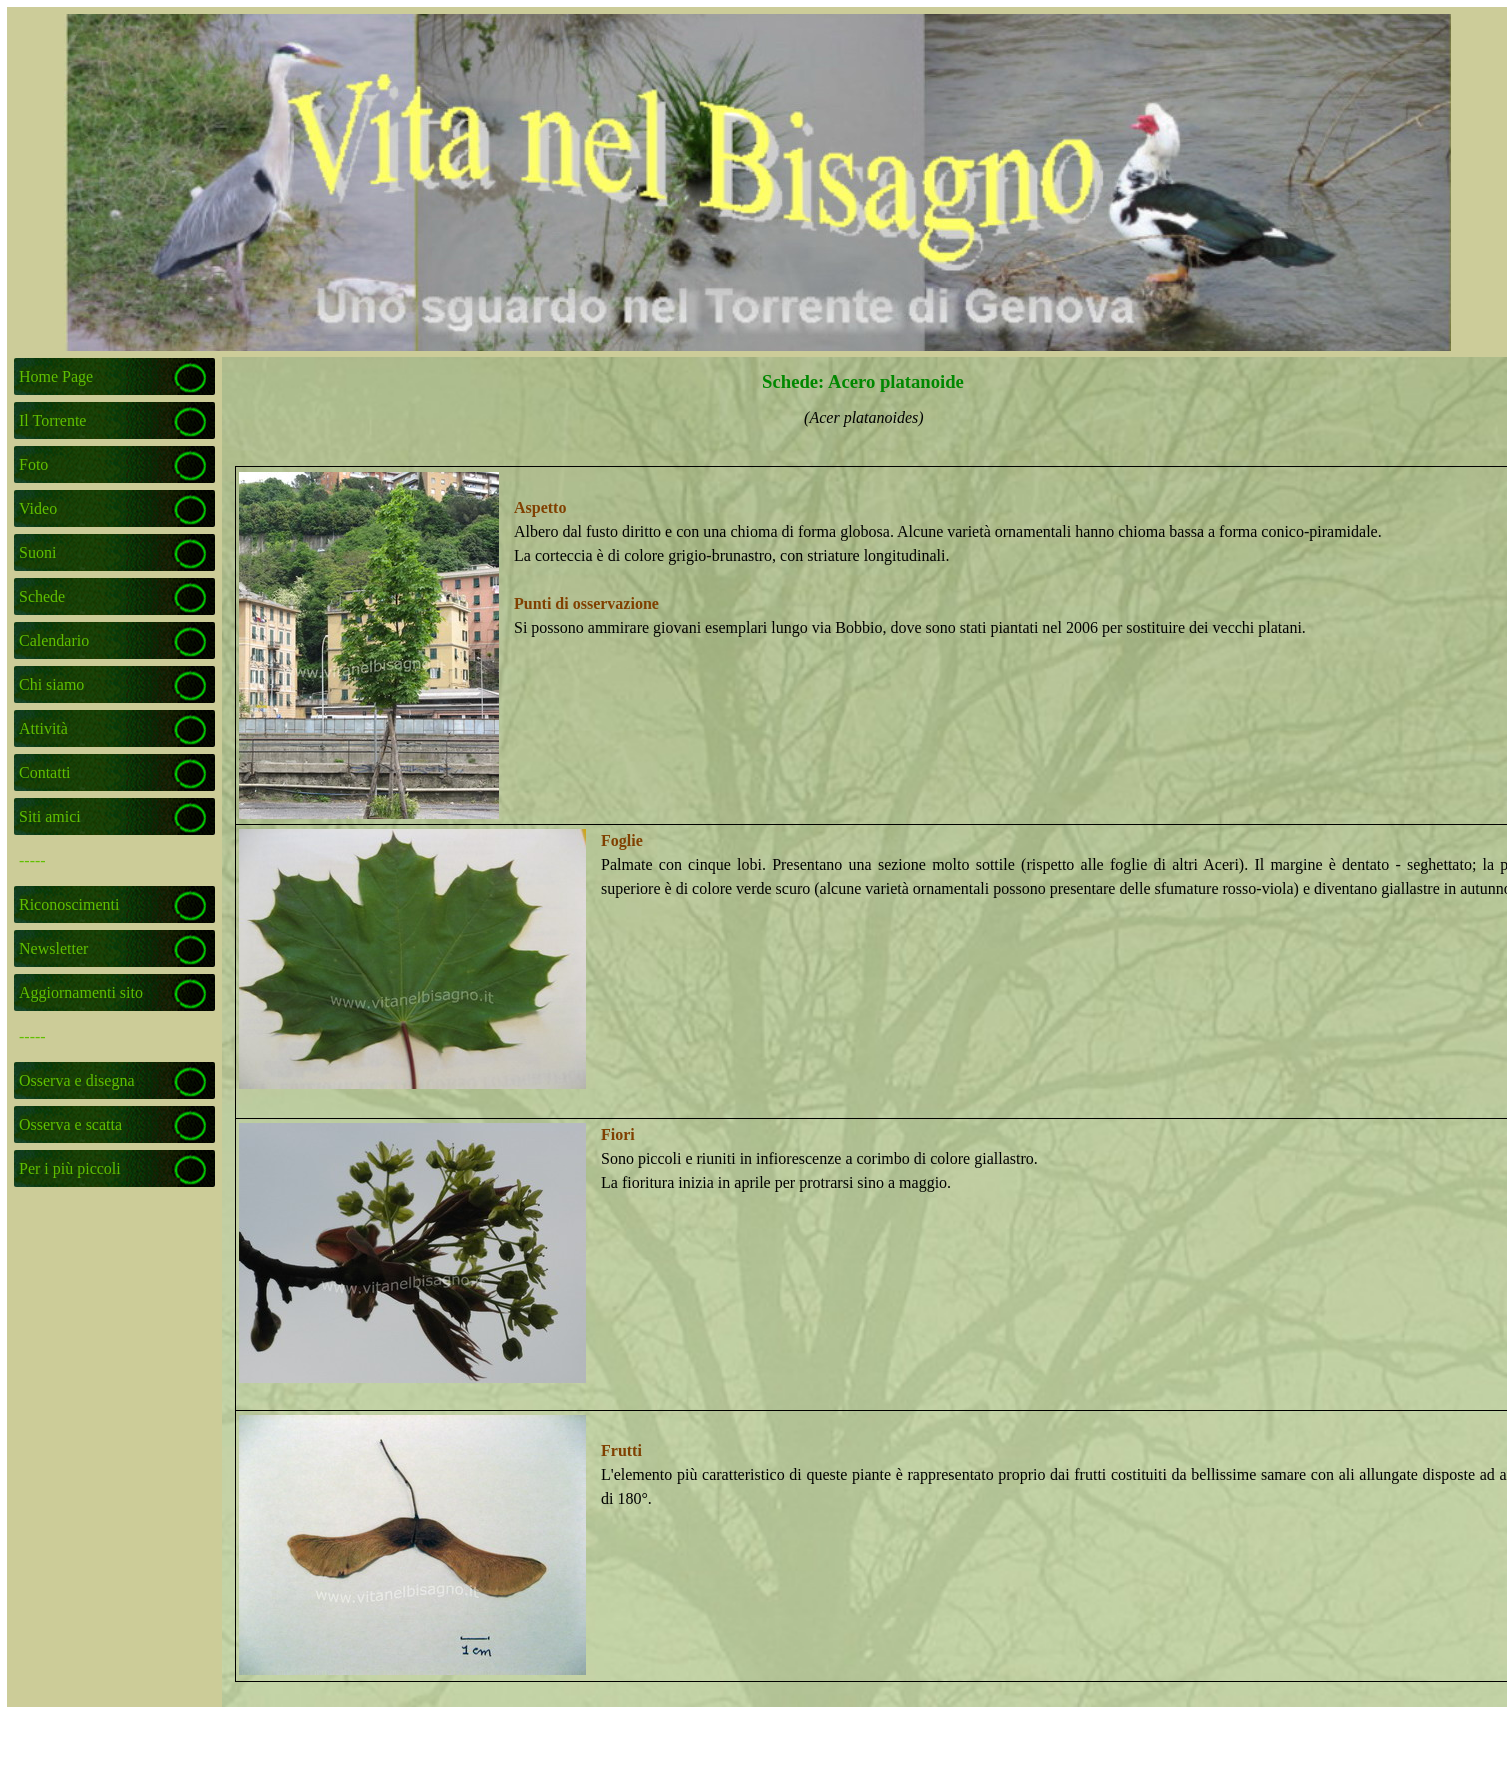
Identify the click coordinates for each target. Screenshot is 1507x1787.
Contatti (45, 772)
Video (38, 508)
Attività (43, 728)
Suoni (37, 552)
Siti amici (50, 816)
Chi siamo (51, 684)
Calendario (54, 640)
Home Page (56, 376)
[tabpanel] (864, 430)
